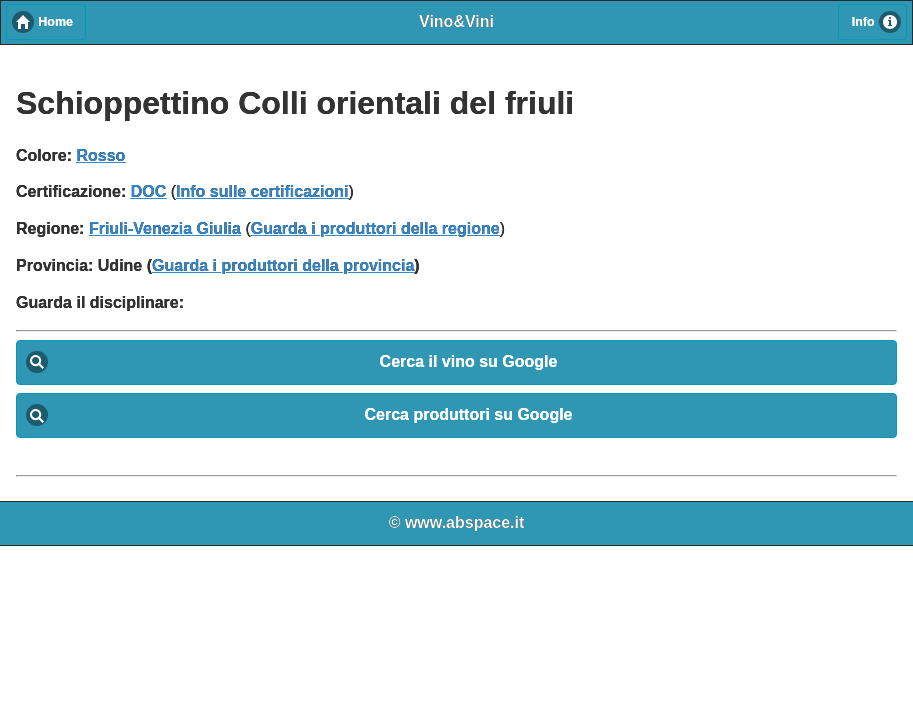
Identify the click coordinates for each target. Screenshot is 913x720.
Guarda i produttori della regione (375, 228)
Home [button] (55, 22)
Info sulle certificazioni (262, 191)
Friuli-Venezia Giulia (165, 228)
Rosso (100, 155)
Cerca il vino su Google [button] (469, 361)
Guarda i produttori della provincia (283, 265)
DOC (149, 191)
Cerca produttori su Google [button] (468, 414)
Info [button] (863, 22)
